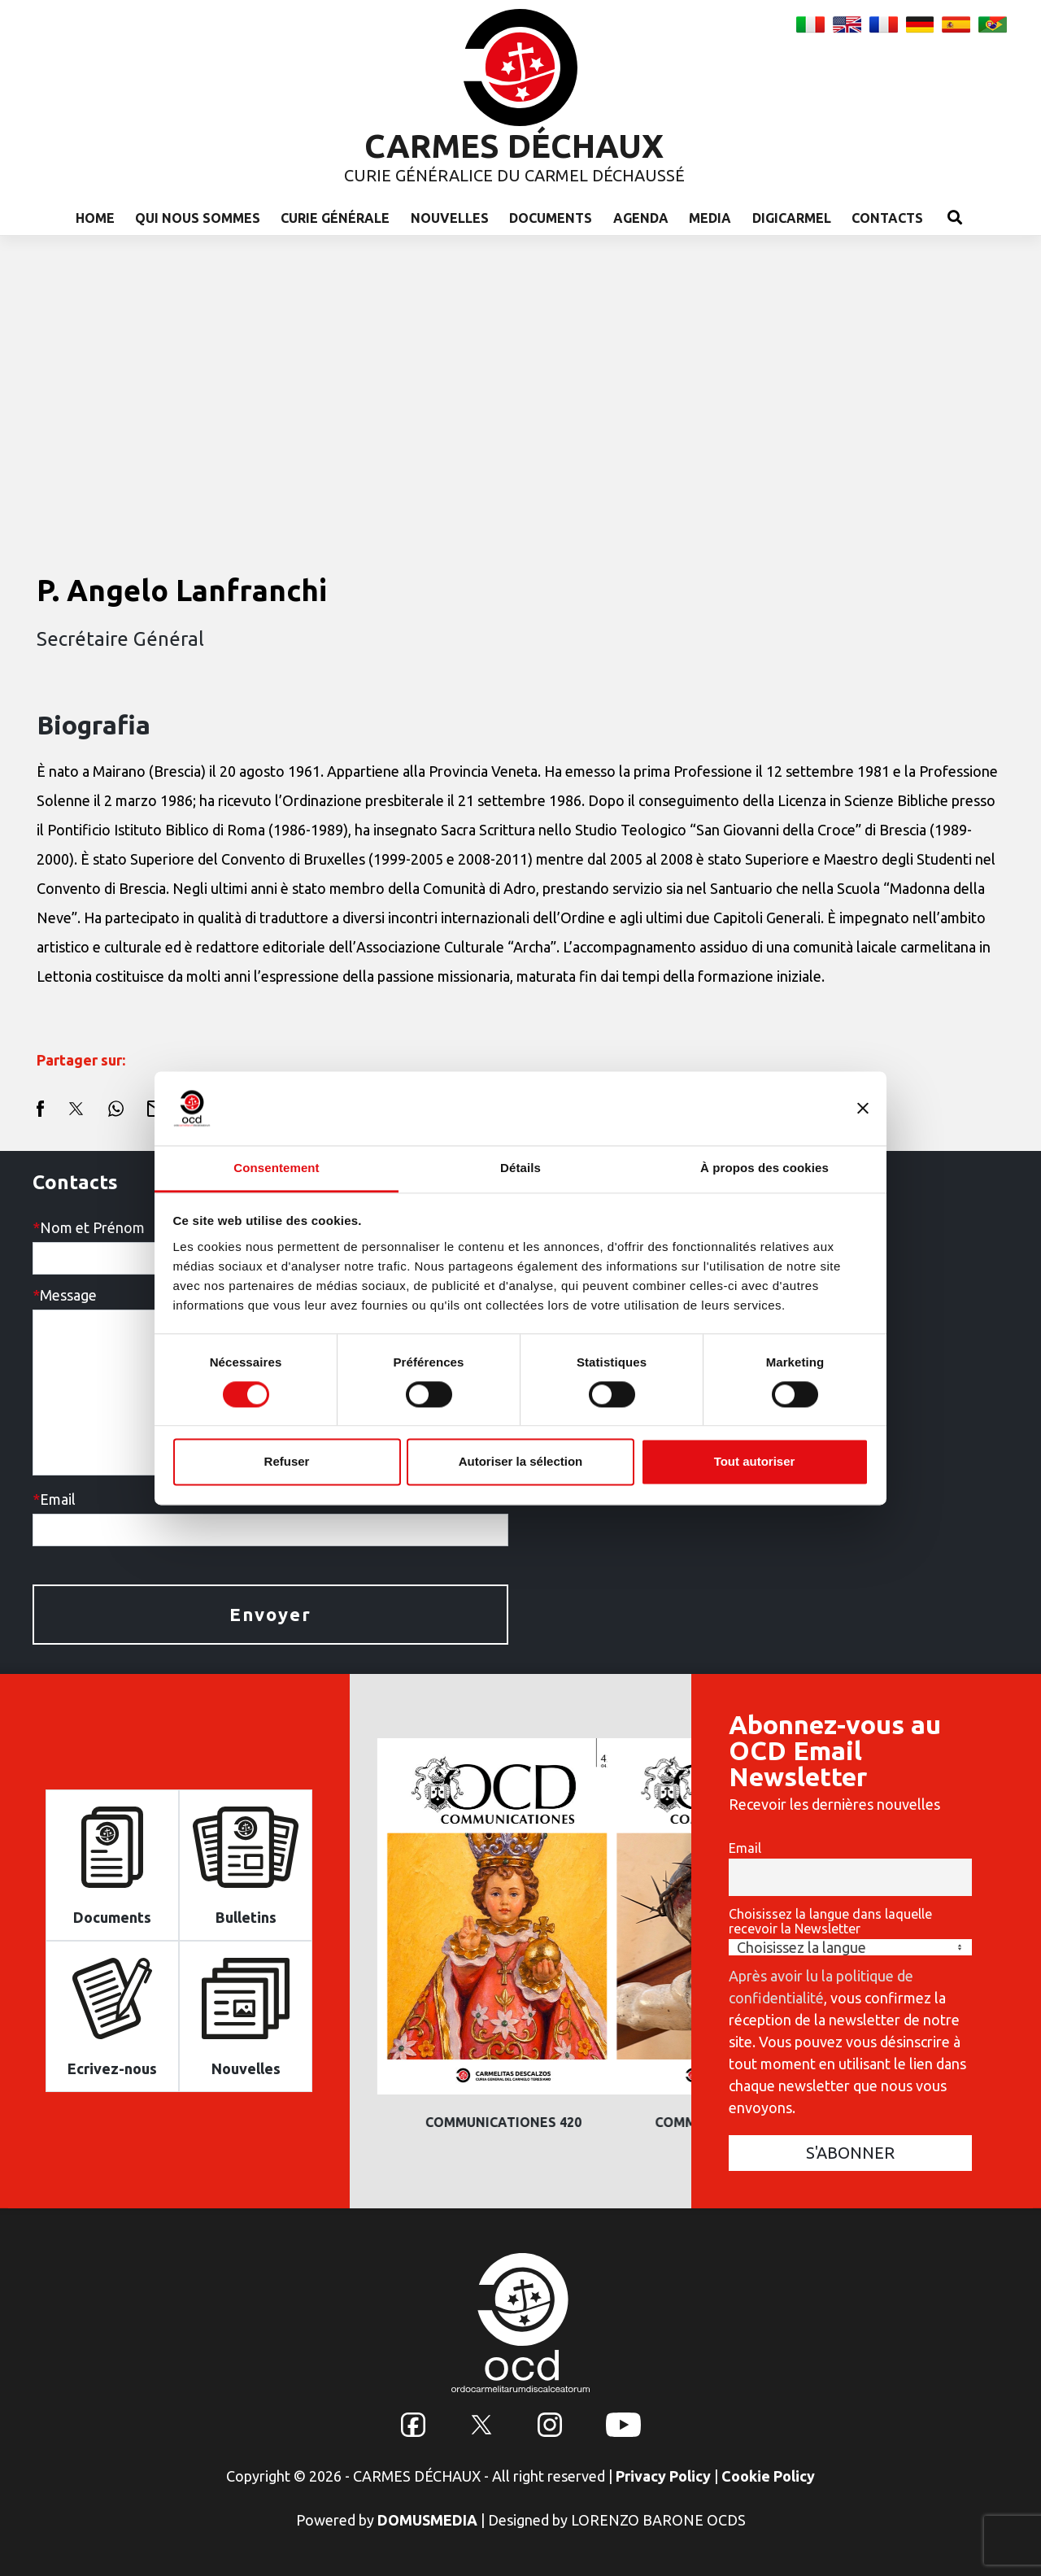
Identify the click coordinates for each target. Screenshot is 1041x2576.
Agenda (641, 218)
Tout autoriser (754, 1462)
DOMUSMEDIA (427, 2520)
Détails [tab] (520, 1168)
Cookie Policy (768, 2476)
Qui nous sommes (197, 218)
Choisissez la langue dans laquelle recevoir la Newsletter (830, 1921)
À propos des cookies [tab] (764, 1168)
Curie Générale (335, 218)
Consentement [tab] (276, 1168)
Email (745, 1848)
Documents (550, 218)
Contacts (887, 218)
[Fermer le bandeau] (863, 1108)
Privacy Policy (663, 2476)
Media (710, 218)
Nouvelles (450, 218)
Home (95, 218)
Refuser (287, 1462)
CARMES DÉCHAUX (514, 146)
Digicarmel (791, 218)
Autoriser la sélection (521, 1462)
